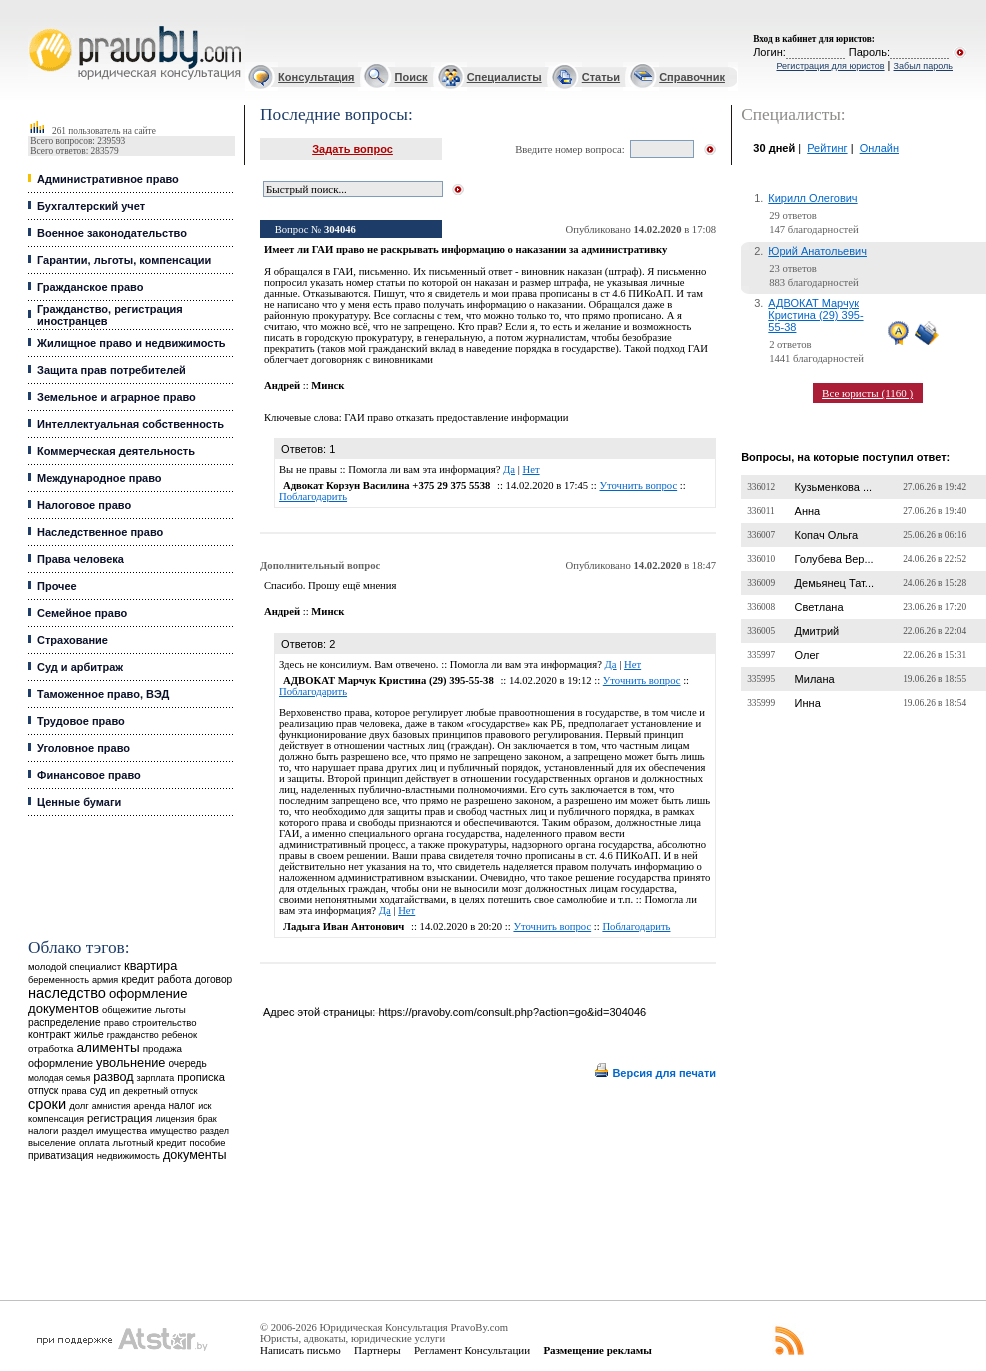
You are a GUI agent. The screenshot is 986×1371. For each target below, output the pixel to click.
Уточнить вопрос (638, 485)
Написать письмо (300, 1350)
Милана (815, 679)
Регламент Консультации (472, 1350)
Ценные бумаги (79, 802)
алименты (108, 1047)
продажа (162, 1048)
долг (79, 1105)
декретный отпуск (160, 1091)
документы (195, 1155)
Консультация (316, 77)
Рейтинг (827, 148)
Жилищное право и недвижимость (131, 343)
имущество (173, 1131)
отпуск (43, 1090)
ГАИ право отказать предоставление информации (456, 417)
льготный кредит (150, 1142)
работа (174, 979)
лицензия (174, 1119)
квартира (150, 965)
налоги (43, 1130)
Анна (808, 511)
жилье (89, 1034)
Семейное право (82, 613)
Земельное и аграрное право (116, 397)
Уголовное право (83, 748)
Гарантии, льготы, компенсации (124, 260)
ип (114, 1090)
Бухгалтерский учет (91, 206)
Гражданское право (90, 287)
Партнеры (377, 1350)
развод (113, 1077)
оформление (60, 1063)
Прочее (57, 586)
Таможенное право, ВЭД (103, 694)
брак (206, 1119)
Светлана (819, 607)
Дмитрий (817, 631)
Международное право (99, 478)
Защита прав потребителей (111, 370)
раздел (214, 1131)
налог (181, 1105)
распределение (64, 1022)
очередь (188, 1063)
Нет (531, 469)
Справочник (692, 77)
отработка (50, 1048)
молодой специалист (74, 966)
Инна (808, 703)
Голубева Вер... (834, 559)
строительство (164, 1022)
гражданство (133, 1035)
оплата (94, 1142)
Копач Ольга (827, 535)
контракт (49, 1034)
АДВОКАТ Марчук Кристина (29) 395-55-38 (815, 315)
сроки (47, 1104)
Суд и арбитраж (80, 667)
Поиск (411, 77)
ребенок (179, 1034)
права (73, 1091)
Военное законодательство (112, 233)
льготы (170, 1009)
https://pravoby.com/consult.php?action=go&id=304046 (512, 1012)
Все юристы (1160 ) (867, 393)
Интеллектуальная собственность (130, 424)
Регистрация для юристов (830, 66)
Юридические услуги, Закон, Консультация (38, 26)
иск (204, 1106)
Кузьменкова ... (834, 487)
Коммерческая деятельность (116, 451)
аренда (150, 1105)
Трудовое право (81, 721)
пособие (208, 1143)
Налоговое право (84, 505)
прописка (201, 1077)
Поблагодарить (313, 496)
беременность (58, 980)
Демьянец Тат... (834, 583)
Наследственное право (100, 532)
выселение (52, 1142)
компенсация (56, 1119)
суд (98, 1090)
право (116, 1023)
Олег (807, 655)
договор (214, 979)
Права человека (80, 559)
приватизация (61, 1155)
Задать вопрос (352, 149)
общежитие (127, 1009)
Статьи (601, 77)
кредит (137, 979)
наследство (67, 993)
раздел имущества (103, 1130)
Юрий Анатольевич (817, 251)
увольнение (130, 1062)
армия (105, 980)
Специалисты (504, 77)
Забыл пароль (923, 66)
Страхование (72, 640)
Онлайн (879, 148)
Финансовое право (89, 775)
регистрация (119, 1118)
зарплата (156, 1078)
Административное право (108, 179)
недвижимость (128, 1155)
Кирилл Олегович (812, 198)
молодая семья (59, 1078)
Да (509, 469)
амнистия (111, 1106)
